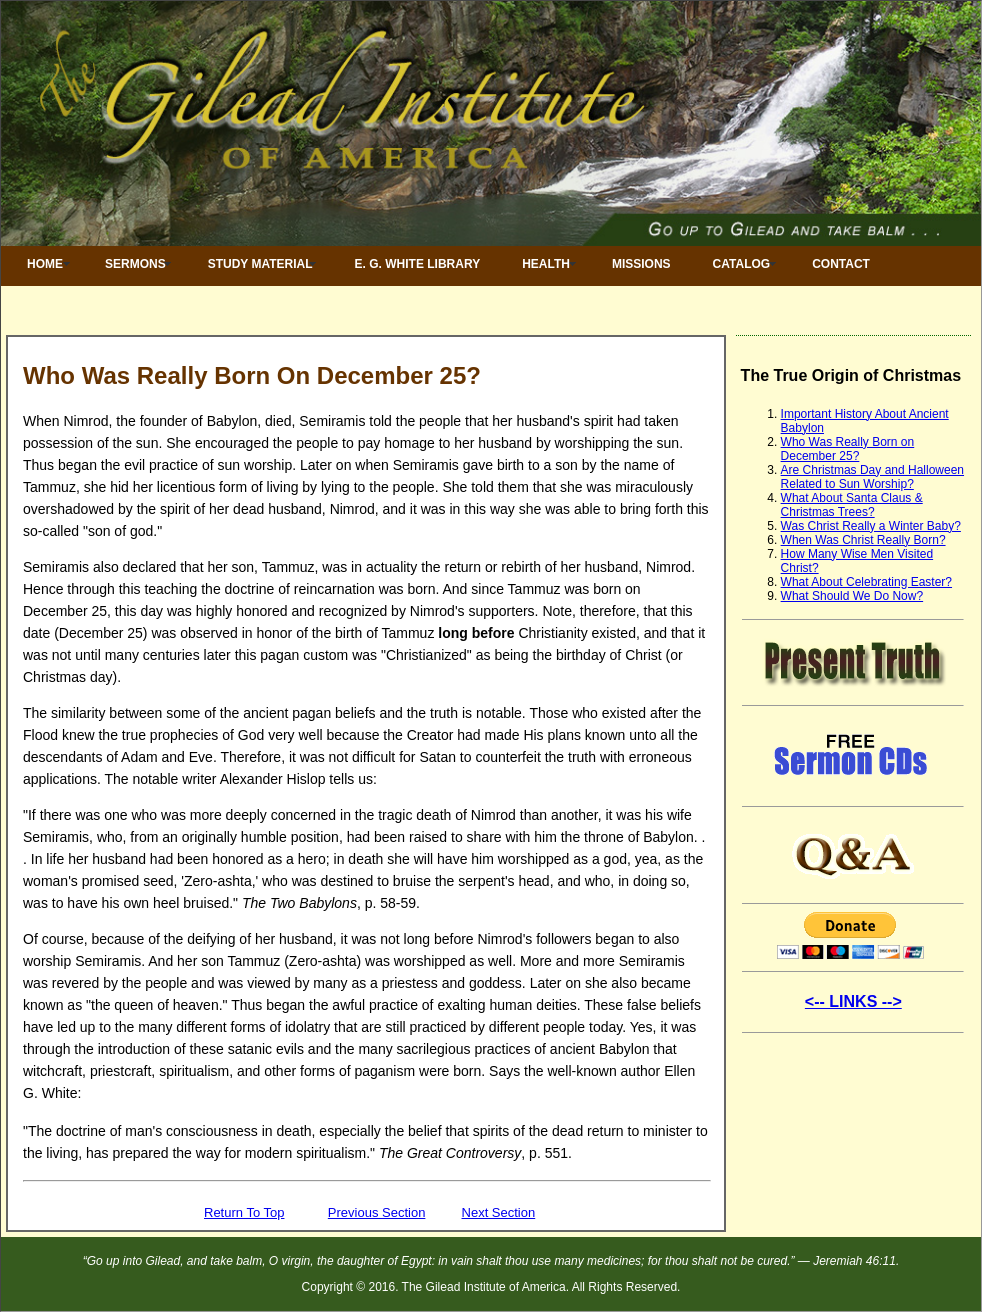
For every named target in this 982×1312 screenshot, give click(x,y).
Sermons (135, 264)
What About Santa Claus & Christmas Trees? (852, 505)
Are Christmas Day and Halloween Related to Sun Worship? (872, 477)
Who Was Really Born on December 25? (848, 449)
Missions (641, 264)
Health (546, 264)
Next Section (499, 1212)
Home (45, 264)
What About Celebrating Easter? (866, 582)
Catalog (742, 264)
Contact (841, 264)
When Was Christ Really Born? (863, 540)
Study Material (260, 264)
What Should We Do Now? (852, 596)
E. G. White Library (418, 264)
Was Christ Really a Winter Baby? (871, 526)
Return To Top (244, 1212)
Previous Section (377, 1212)
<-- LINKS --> (853, 1001)
